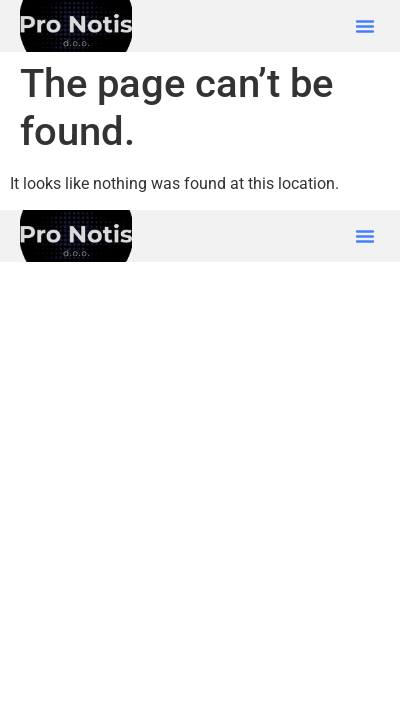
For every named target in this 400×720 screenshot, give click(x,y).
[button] (365, 26)
